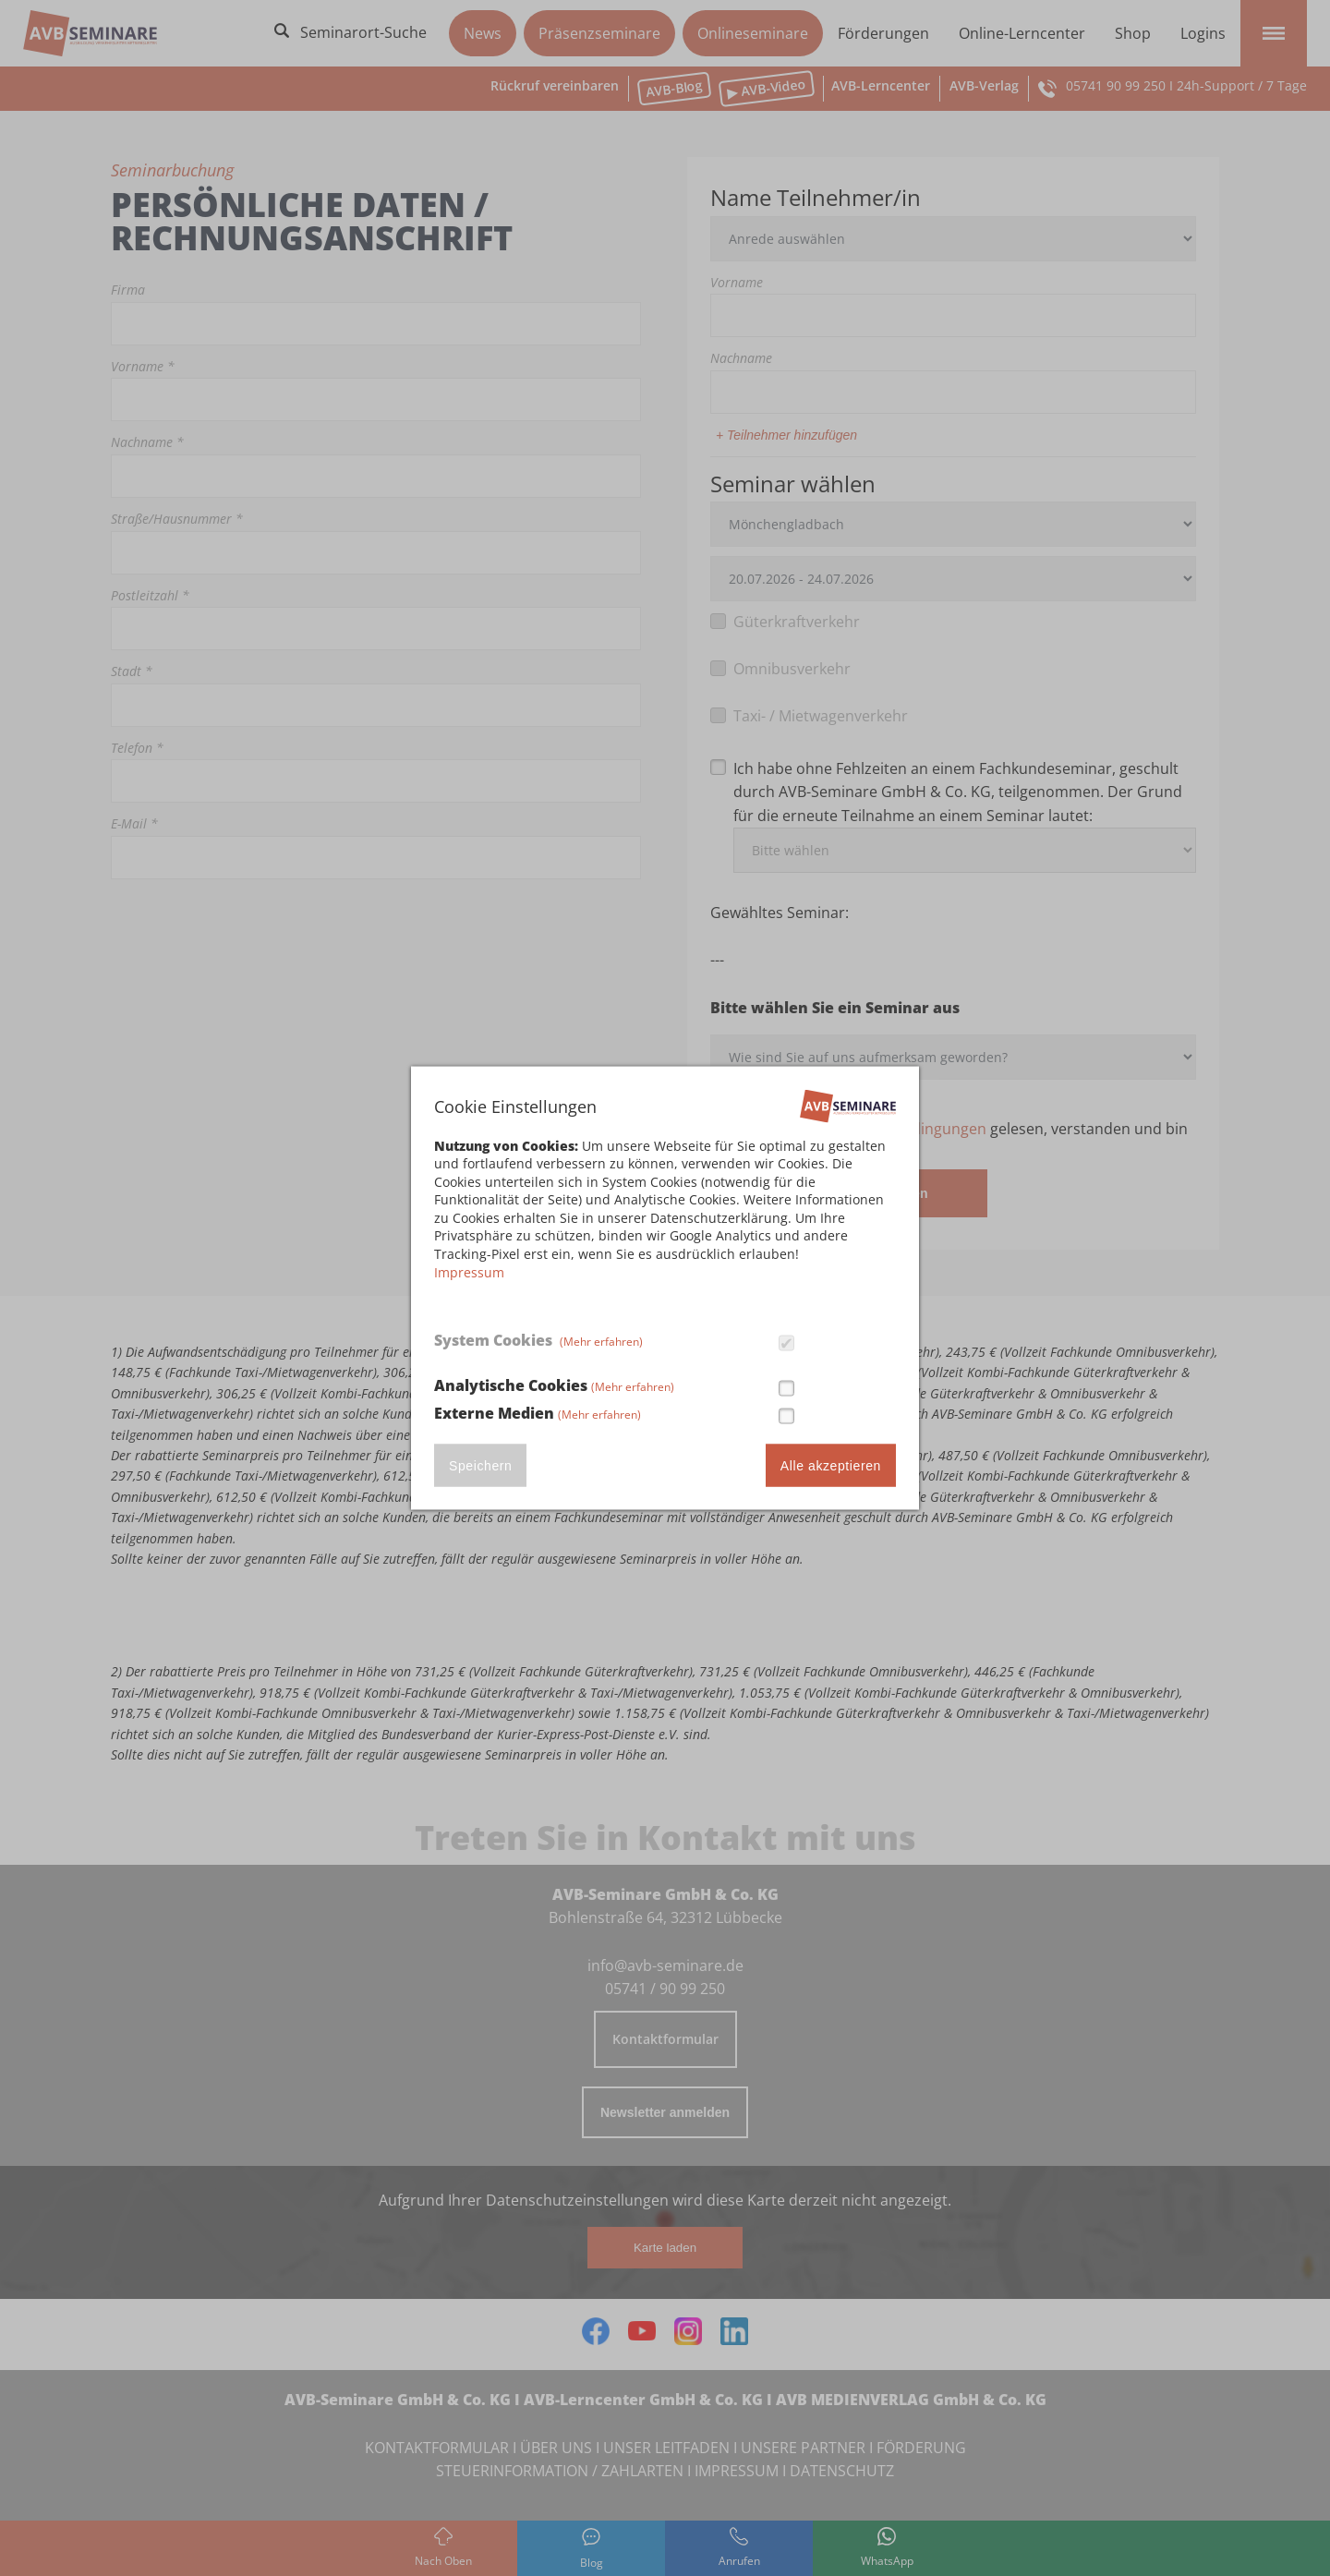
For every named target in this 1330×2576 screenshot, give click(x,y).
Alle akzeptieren (830, 1465)
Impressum (469, 1271)
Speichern (480, 1465)
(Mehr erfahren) (601, 1340)
